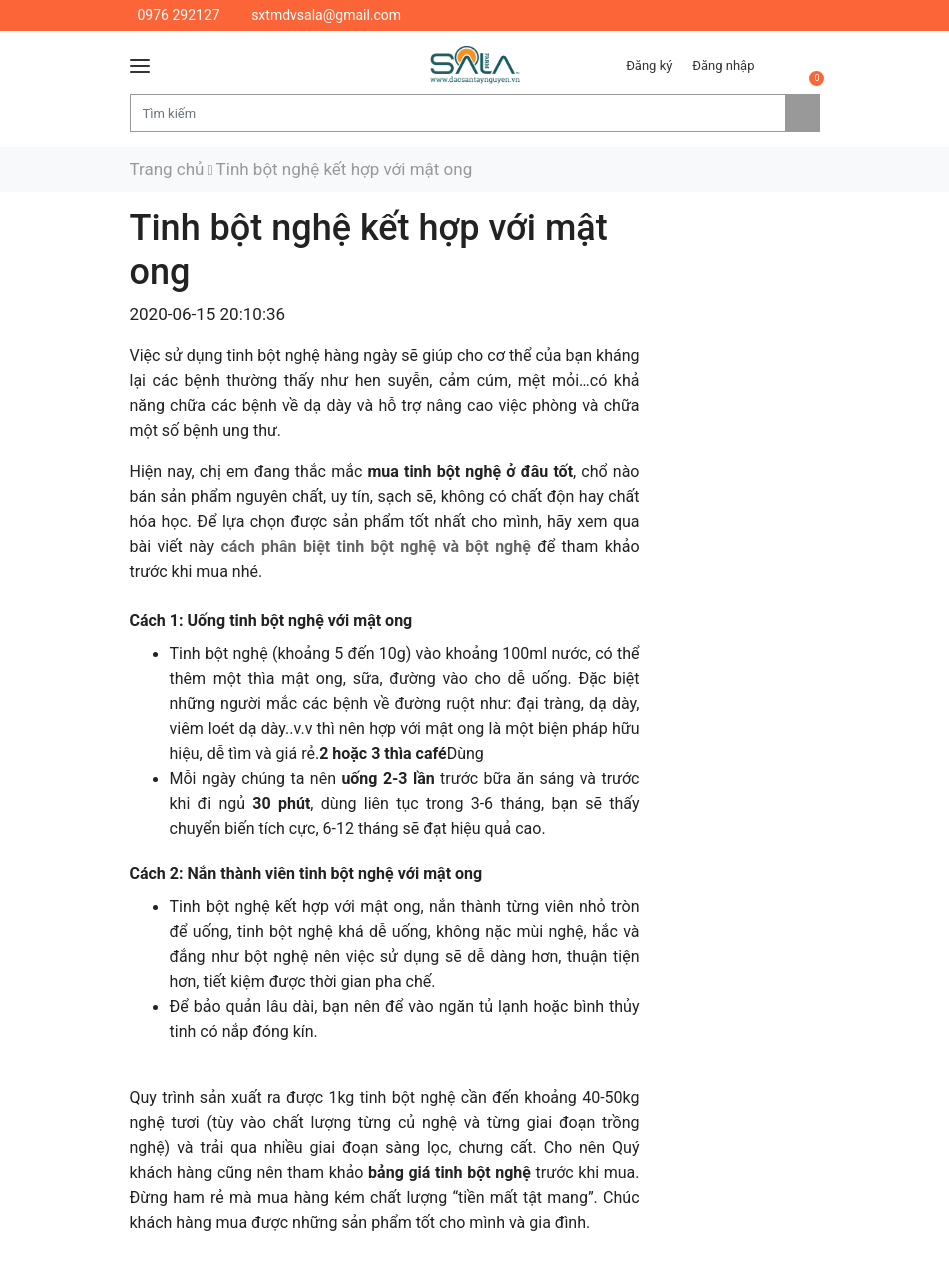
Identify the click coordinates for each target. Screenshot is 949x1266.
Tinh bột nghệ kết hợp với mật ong (344, 169)
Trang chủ (167, 169)
